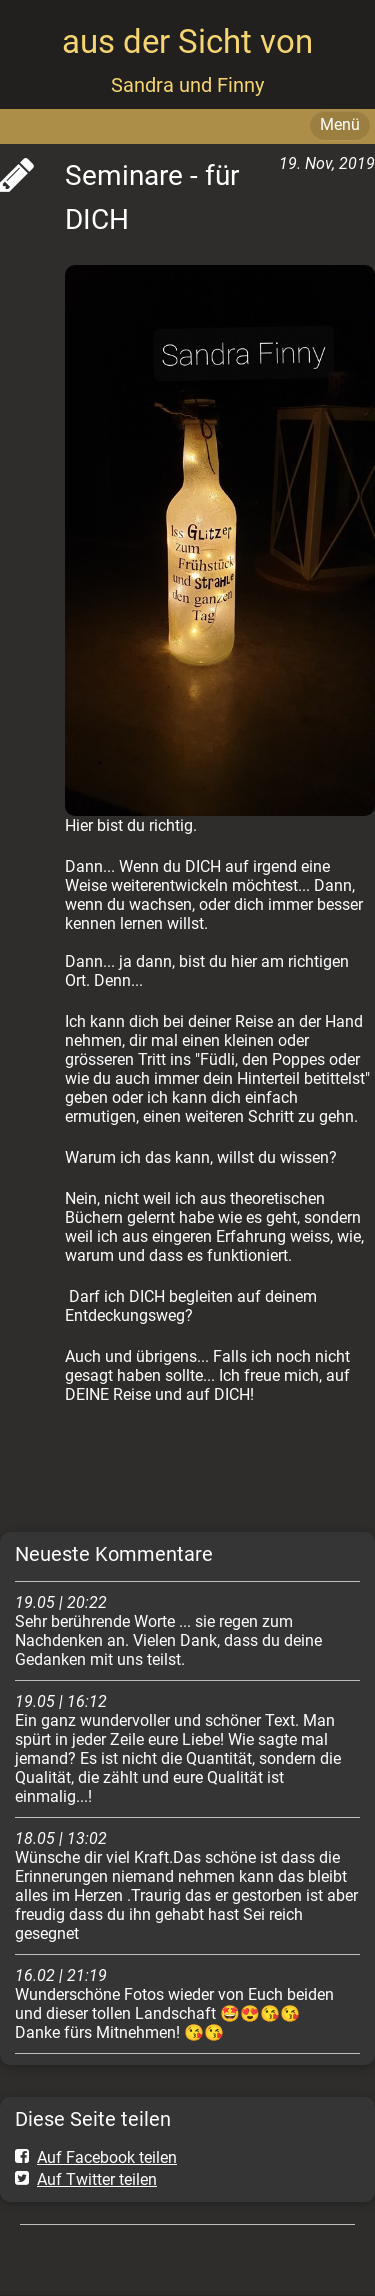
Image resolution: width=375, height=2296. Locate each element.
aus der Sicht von (187, 41)
